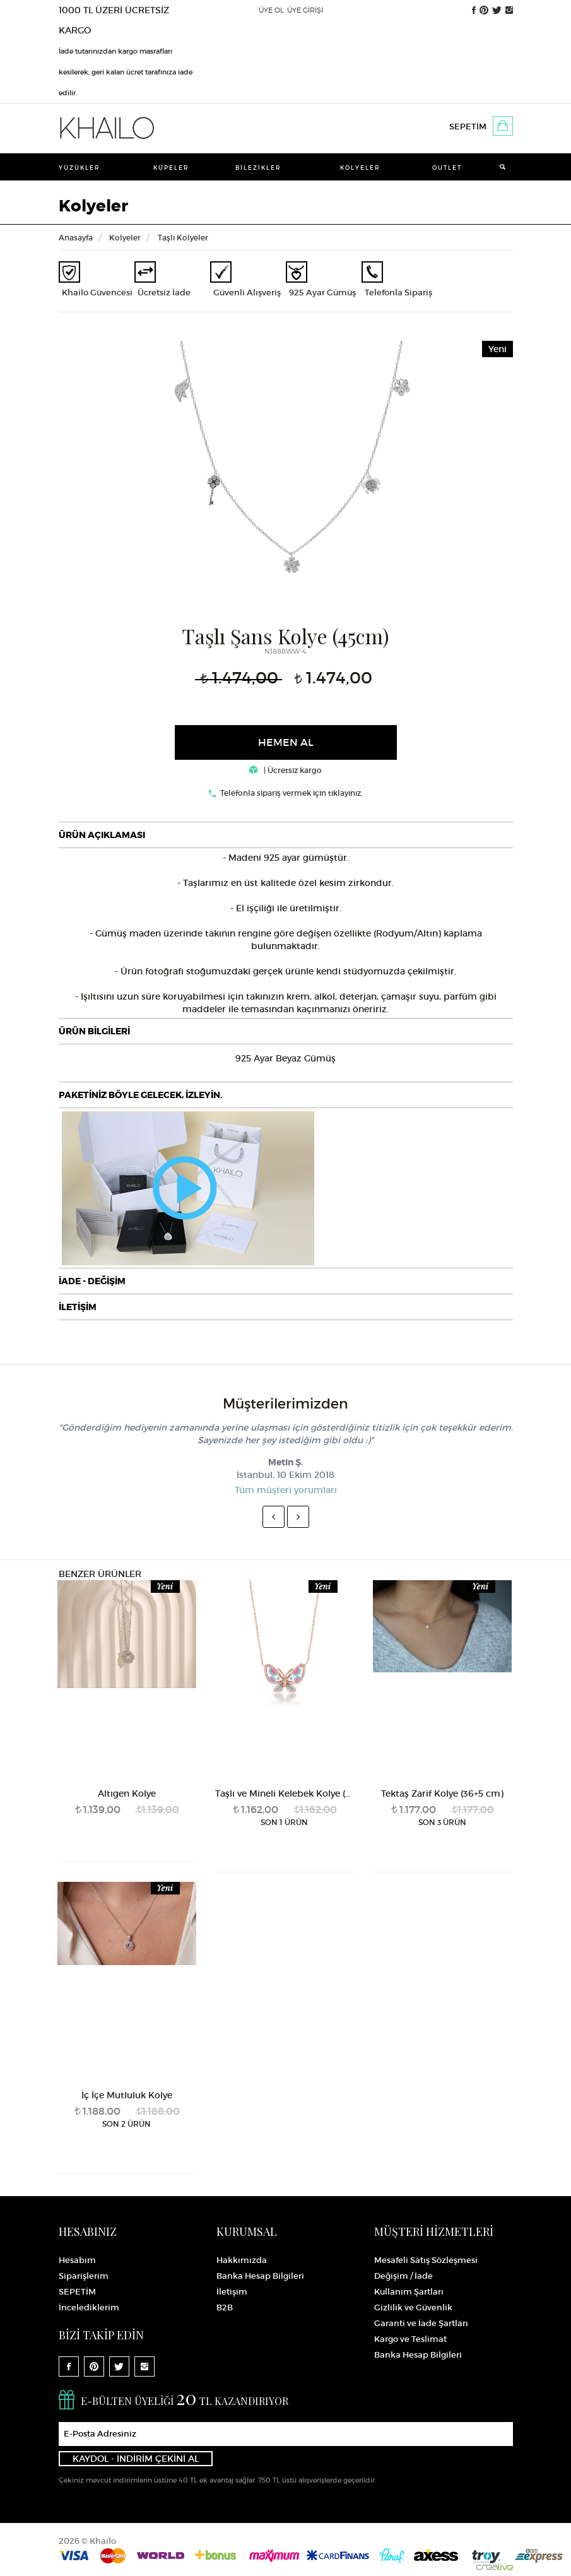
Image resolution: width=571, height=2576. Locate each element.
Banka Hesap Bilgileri (260, 2276)
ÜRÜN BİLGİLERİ (94, 1031)
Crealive (494, 2566)
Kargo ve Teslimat (410, 2339)
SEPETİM (467, 126)
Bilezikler (258, 167)
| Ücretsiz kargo (285, 770)
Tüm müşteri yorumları (286, 1490)
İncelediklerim (89, 2307)
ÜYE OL (271, 10)
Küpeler (171, 167)
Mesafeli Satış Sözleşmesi (426, 2260)
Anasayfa (76, 237)
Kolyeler (360, 167)
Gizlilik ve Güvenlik (413, 2307)
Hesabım (77, 2260)
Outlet (447, 167)
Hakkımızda (241, 2260)
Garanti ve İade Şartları (421, 2323)
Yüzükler (79, 167)
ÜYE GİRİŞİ (305, 10)
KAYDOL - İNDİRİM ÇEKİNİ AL (136, 2458)
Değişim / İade (403, 2276)
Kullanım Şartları (409, 2291)
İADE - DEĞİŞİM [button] (92, 1281)
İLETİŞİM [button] (78, 1307)
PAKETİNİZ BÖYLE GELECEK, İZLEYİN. (140, 1095)
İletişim (231, 2291)
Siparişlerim (84, 2276)
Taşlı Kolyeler (183, 237)
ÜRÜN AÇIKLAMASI (102, 835)
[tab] (286, 835)
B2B (224, 2307)
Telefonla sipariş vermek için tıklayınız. (291, 793)
